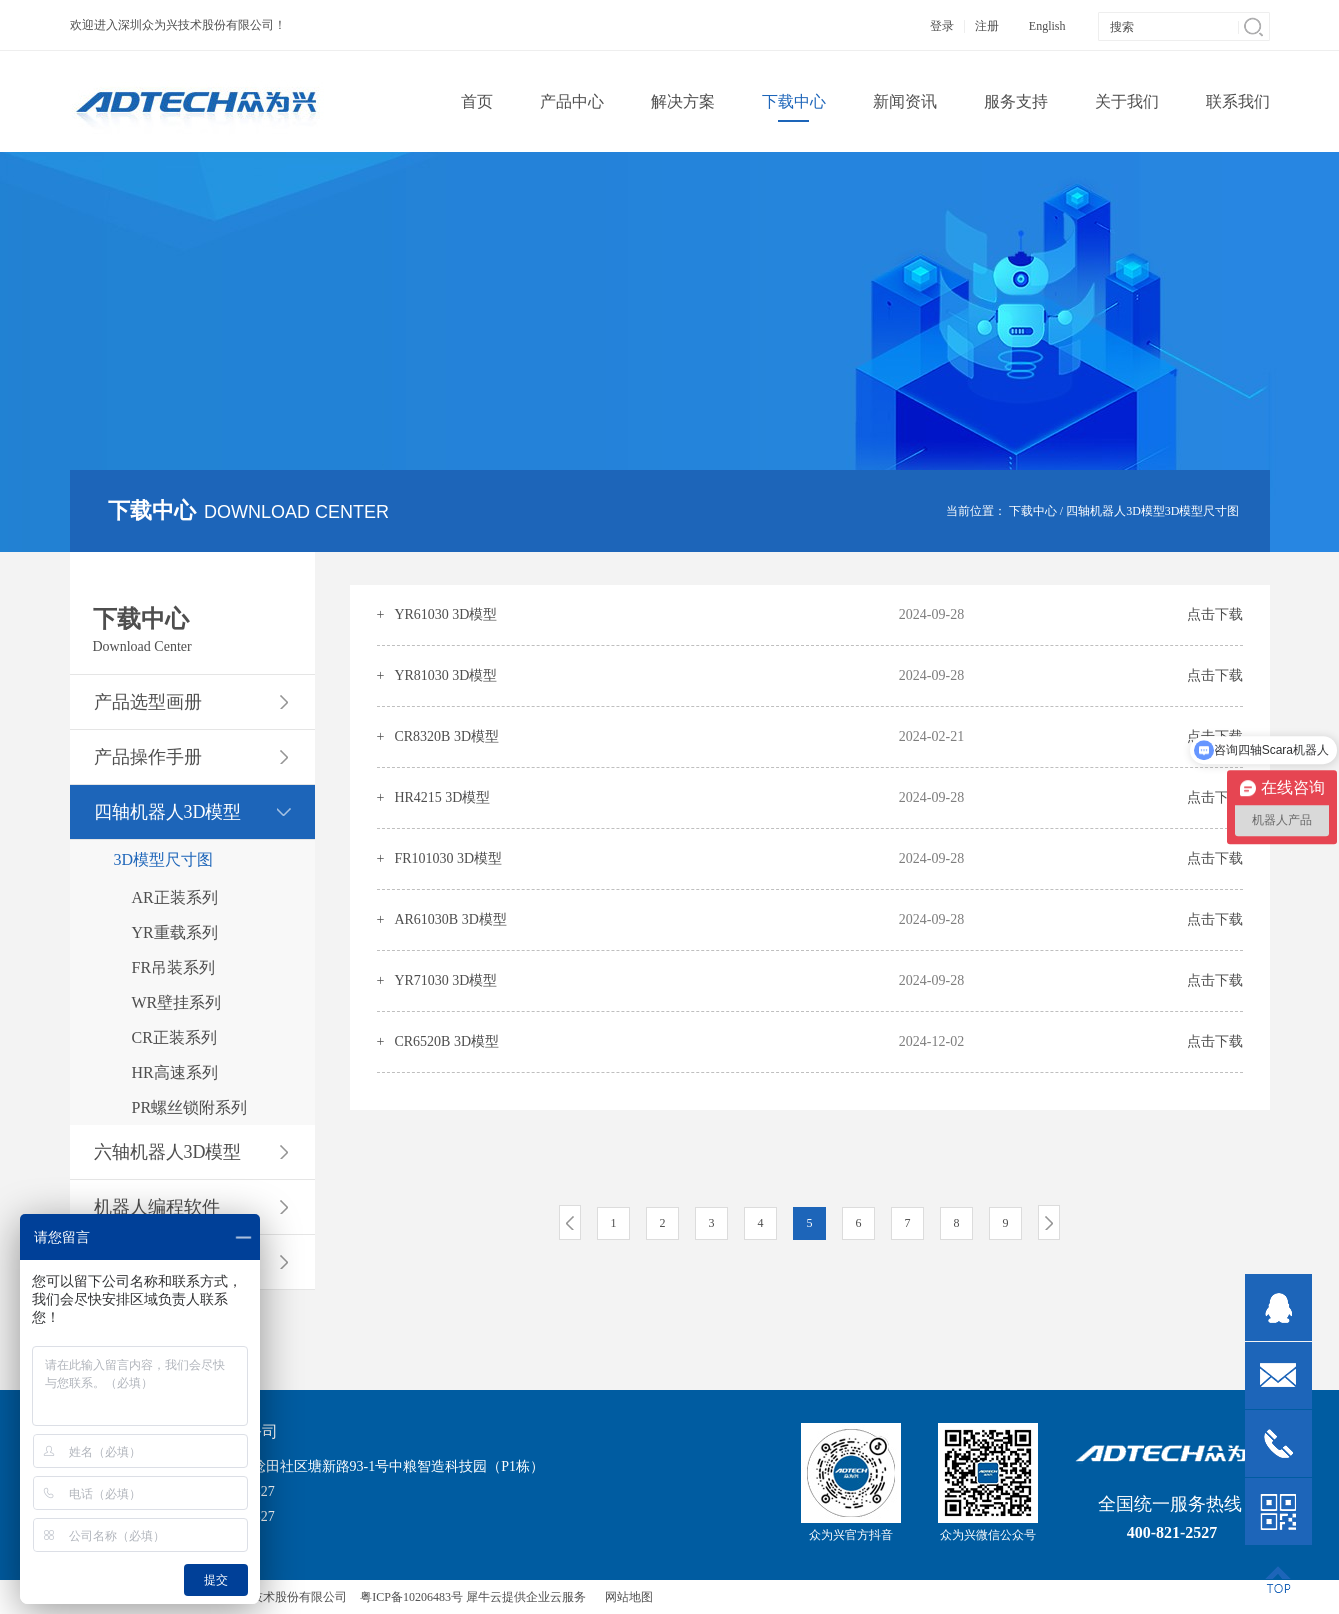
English (1047, 26)
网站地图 (626, 1597)
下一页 (1049, 1222)
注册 (987, 26)
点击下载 (1215, 614)
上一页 (570, 1222)
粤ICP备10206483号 (411, 1597)
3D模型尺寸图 (1202, 511)
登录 (942, 26)
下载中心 (1033, 511)
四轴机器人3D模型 (1115, 511)
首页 (477, 101)
